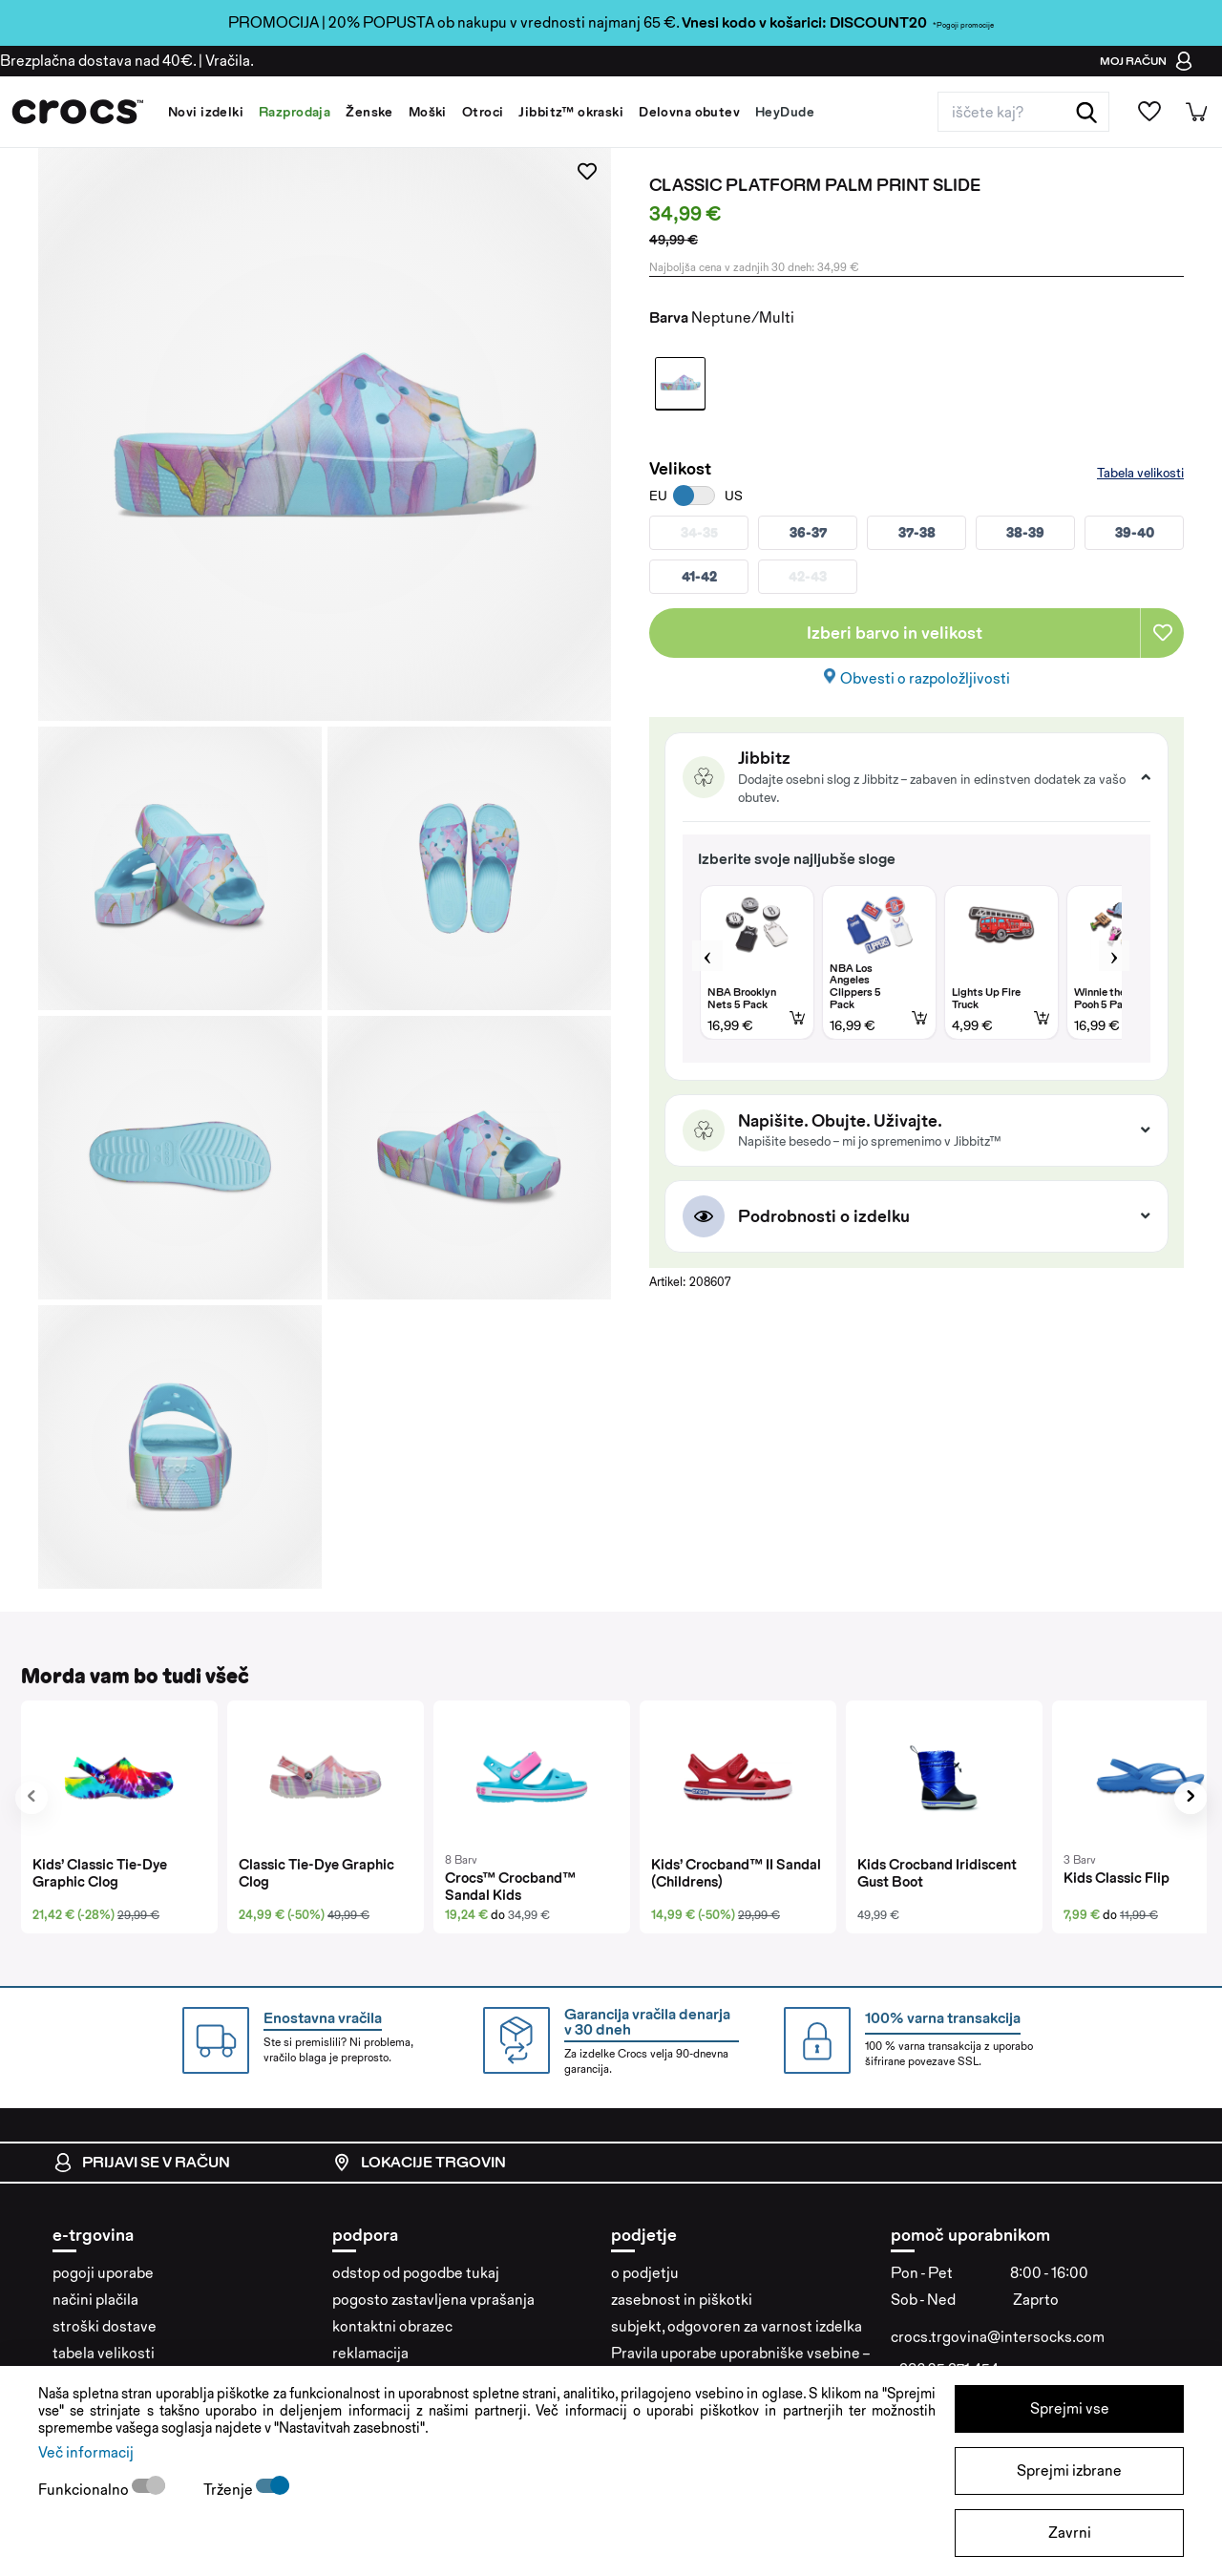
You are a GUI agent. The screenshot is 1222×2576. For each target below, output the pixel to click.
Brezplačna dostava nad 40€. (98, 61)
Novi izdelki (205, 111)
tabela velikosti (104, 2353)
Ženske (369, 111)
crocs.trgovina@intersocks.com (998, 2337)
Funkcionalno (85, 2490)
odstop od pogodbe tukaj (415, 2273)
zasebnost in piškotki (681, 2300)
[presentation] (31, 1798)
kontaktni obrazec (392, 2326)
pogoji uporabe (103, 2273)
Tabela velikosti (1140, 472)
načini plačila (95, 2300)
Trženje (229, 2490)
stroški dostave (105, 2326)
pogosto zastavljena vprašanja (433, 2300)
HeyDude (784, 111)
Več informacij (86, 2452)
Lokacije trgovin (419, 2162)
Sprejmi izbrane (1069, 2470)
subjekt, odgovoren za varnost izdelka (736, 2326)
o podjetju (645, 2273)
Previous (707, 955)
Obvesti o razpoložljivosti (925, 678)
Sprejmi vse (1069, 2408)
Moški (428, 111)
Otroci (483, 111)
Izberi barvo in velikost (894, 633)
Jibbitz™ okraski (570, 111)
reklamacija (370, 2353)
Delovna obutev (689, 111)
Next (1114, 955)
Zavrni (1069, 2532)
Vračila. (229, 61)
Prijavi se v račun (141, 2162)
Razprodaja (294, 111)
